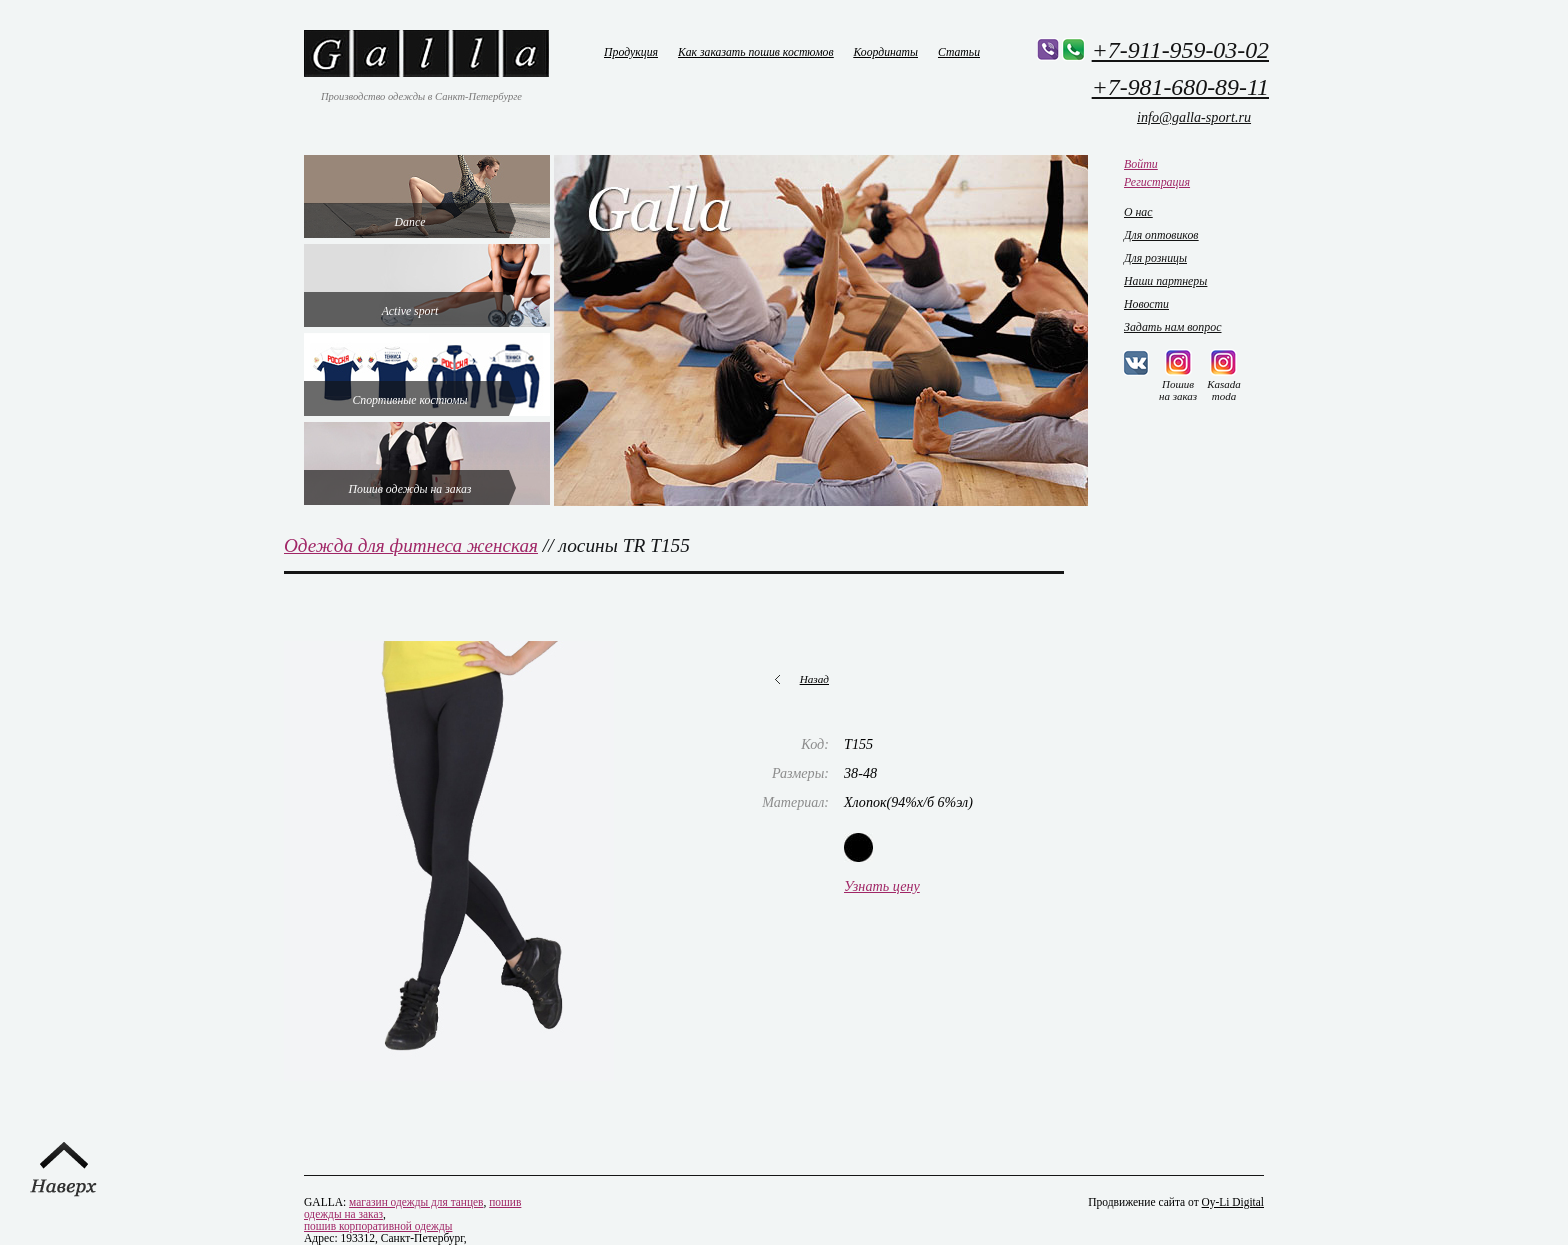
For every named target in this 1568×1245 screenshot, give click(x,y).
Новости (1146, 304)
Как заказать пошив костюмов (756, 52)
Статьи (959, 52)
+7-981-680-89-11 (1180, 87)
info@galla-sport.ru (1194, 117)
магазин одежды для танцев (416, 1202)
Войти (1141, 164)
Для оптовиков (1161, 235)
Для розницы (1155, 258)
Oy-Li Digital (1233, 1202)
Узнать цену (882, 886)
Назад (814, 679)
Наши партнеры (1165, 281)
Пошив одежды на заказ (410, 489)
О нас (1138, 212)
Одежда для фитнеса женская (411, 545)
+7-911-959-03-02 (1180, 50)
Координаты (886, 52)
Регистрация (1157, 182)
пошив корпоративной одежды (378, 1226)
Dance (410, 222)
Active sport (410, 311)
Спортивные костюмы (409, 400)
